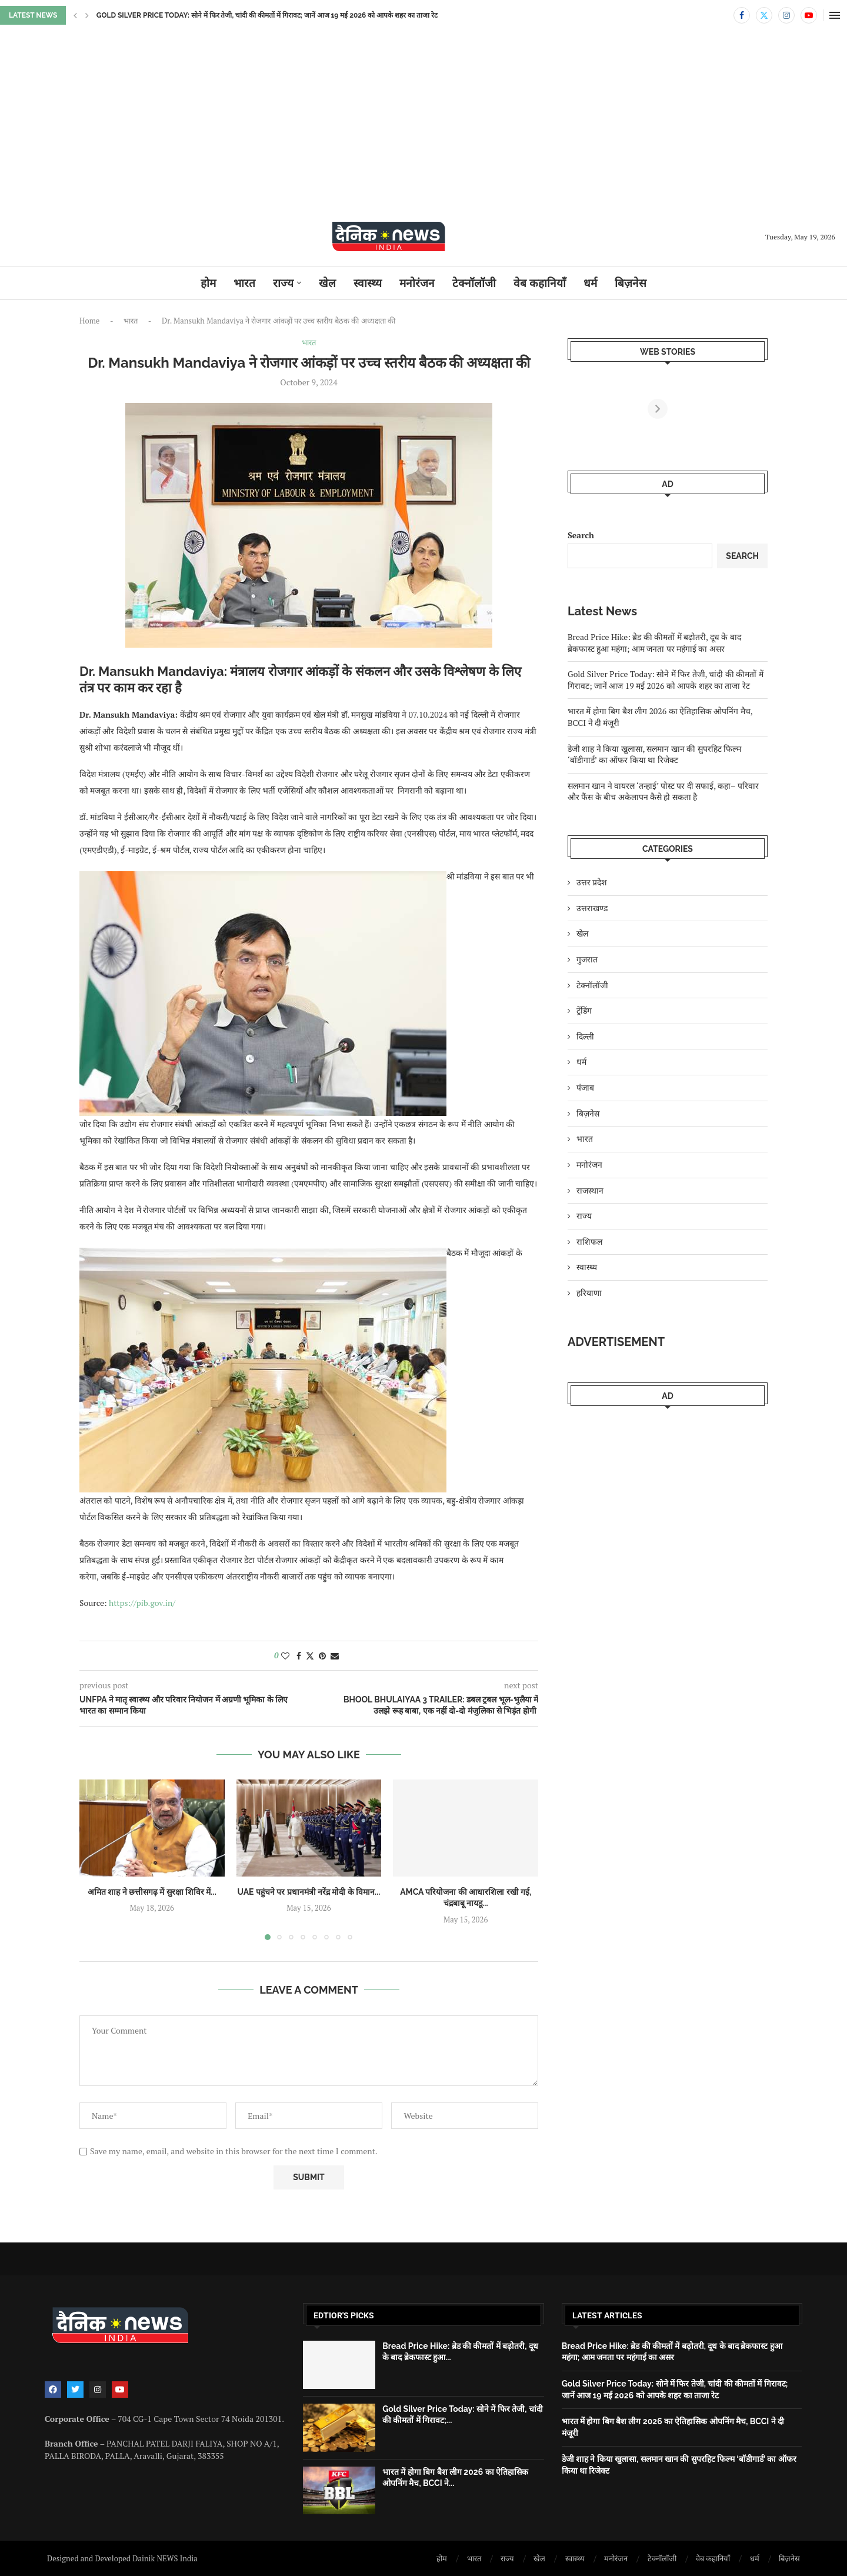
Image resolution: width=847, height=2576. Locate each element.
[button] (75, 15)
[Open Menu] (834, 15)
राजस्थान (589, 1190)
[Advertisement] (423, 130)
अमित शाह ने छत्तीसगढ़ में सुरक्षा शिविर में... (152, 1892)
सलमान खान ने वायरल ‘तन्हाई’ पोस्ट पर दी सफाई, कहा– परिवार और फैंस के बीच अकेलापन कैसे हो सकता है (663, 791)
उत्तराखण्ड (592, 908)
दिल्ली (585, 1036)
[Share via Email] (335, 1655)
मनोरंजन (417, 282)
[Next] (758, 409)
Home (89, 320)
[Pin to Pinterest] (322, 1655)
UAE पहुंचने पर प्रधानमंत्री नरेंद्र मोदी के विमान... (309, 1892)
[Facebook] (741, 15)
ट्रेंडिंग (584, 1010)
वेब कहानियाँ (539, 282)
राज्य (283, 282)
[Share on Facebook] (298, 1655)
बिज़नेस (630, 282)
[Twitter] (764, 15)
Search (581, 535)
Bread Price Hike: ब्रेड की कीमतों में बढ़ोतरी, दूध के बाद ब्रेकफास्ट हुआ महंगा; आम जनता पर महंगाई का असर (654, 642)
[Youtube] (809, 15)
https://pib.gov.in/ (142, 1602)
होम (208, 282)
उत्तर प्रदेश (591, 882)
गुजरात (587, 959)
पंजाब (585, 1087)
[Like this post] (285, 1655)
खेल (327, 282)
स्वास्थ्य (368, 282)
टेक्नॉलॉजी (474, 282)
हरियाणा (589, 1292)
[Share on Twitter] (310, 1655)
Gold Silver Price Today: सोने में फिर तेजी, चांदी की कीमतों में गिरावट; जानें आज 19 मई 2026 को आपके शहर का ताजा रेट (665, 679)
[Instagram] (786, 15)
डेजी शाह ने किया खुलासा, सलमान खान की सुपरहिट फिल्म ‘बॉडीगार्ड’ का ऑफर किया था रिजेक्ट (654, 754)
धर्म (590, 282)
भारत (244, 282)
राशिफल (589, 1241)
